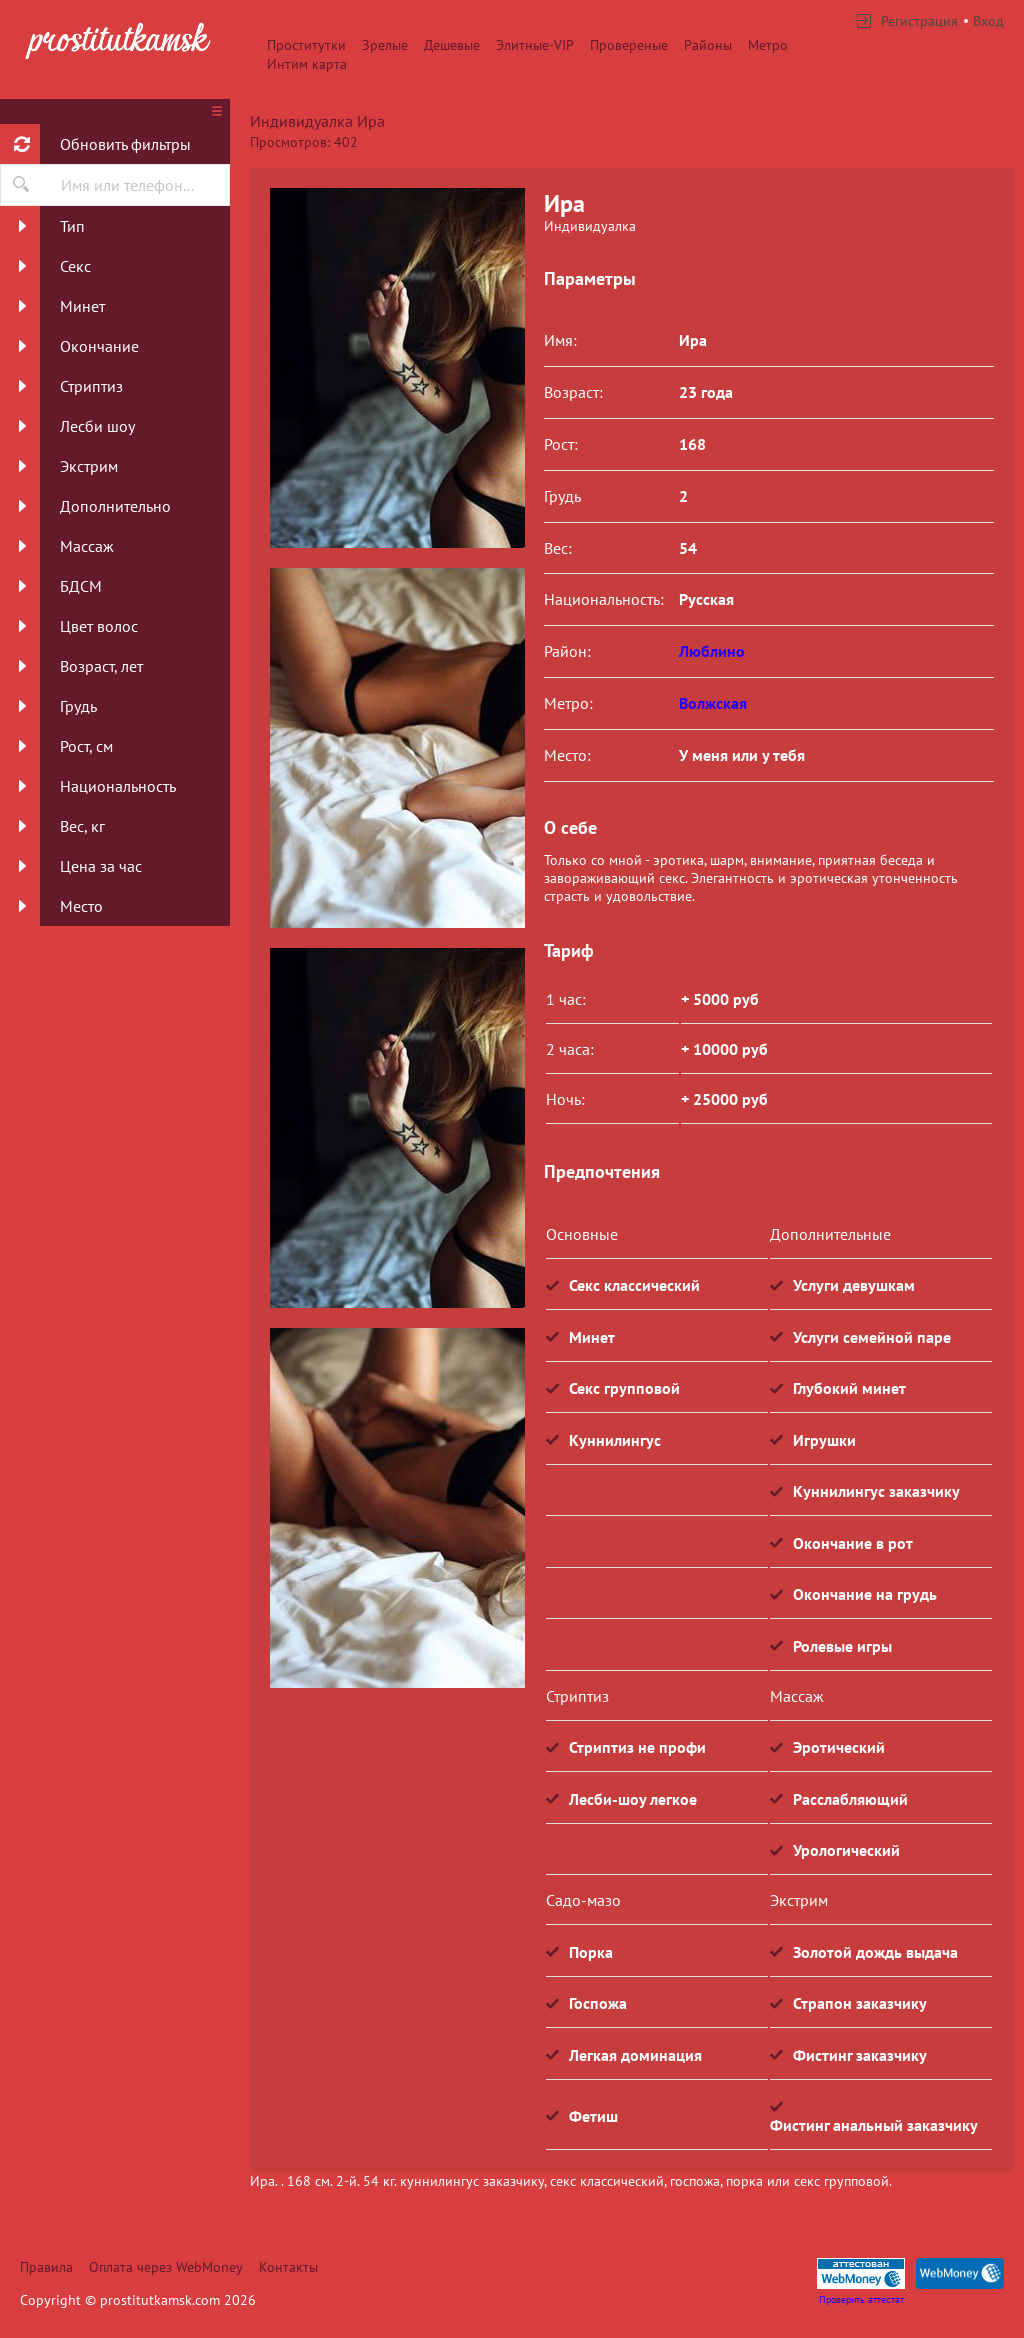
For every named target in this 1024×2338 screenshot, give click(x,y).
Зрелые (385, 45)
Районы (708, 45)
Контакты (288, 2267)
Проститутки (306, 45)
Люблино (712, 651)
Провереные (629, 45)
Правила (46, 2267)
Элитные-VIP (535, 45)
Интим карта (307, 64)
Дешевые (452, 45)
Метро (768, 45)
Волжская (713, 703)
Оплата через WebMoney (166, 2267)
